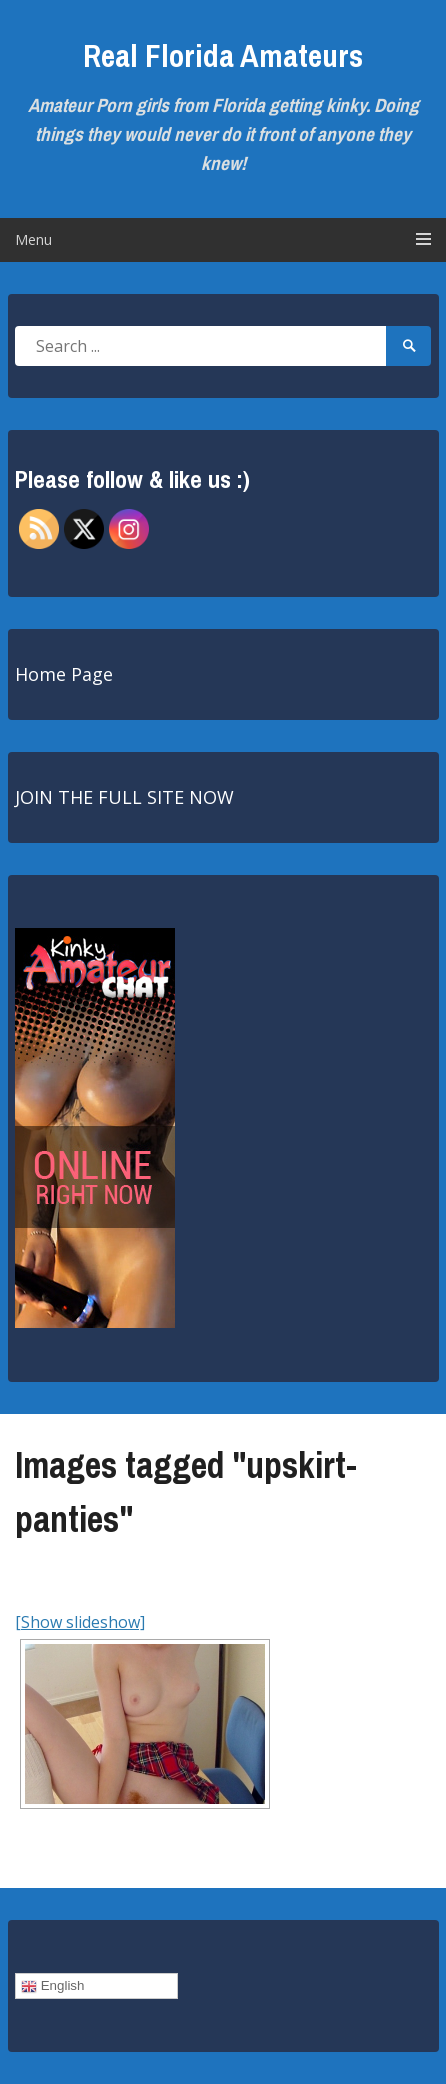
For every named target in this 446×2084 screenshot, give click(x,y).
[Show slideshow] (80, 1622)
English (52, 1986)
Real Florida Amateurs (223, 55)
